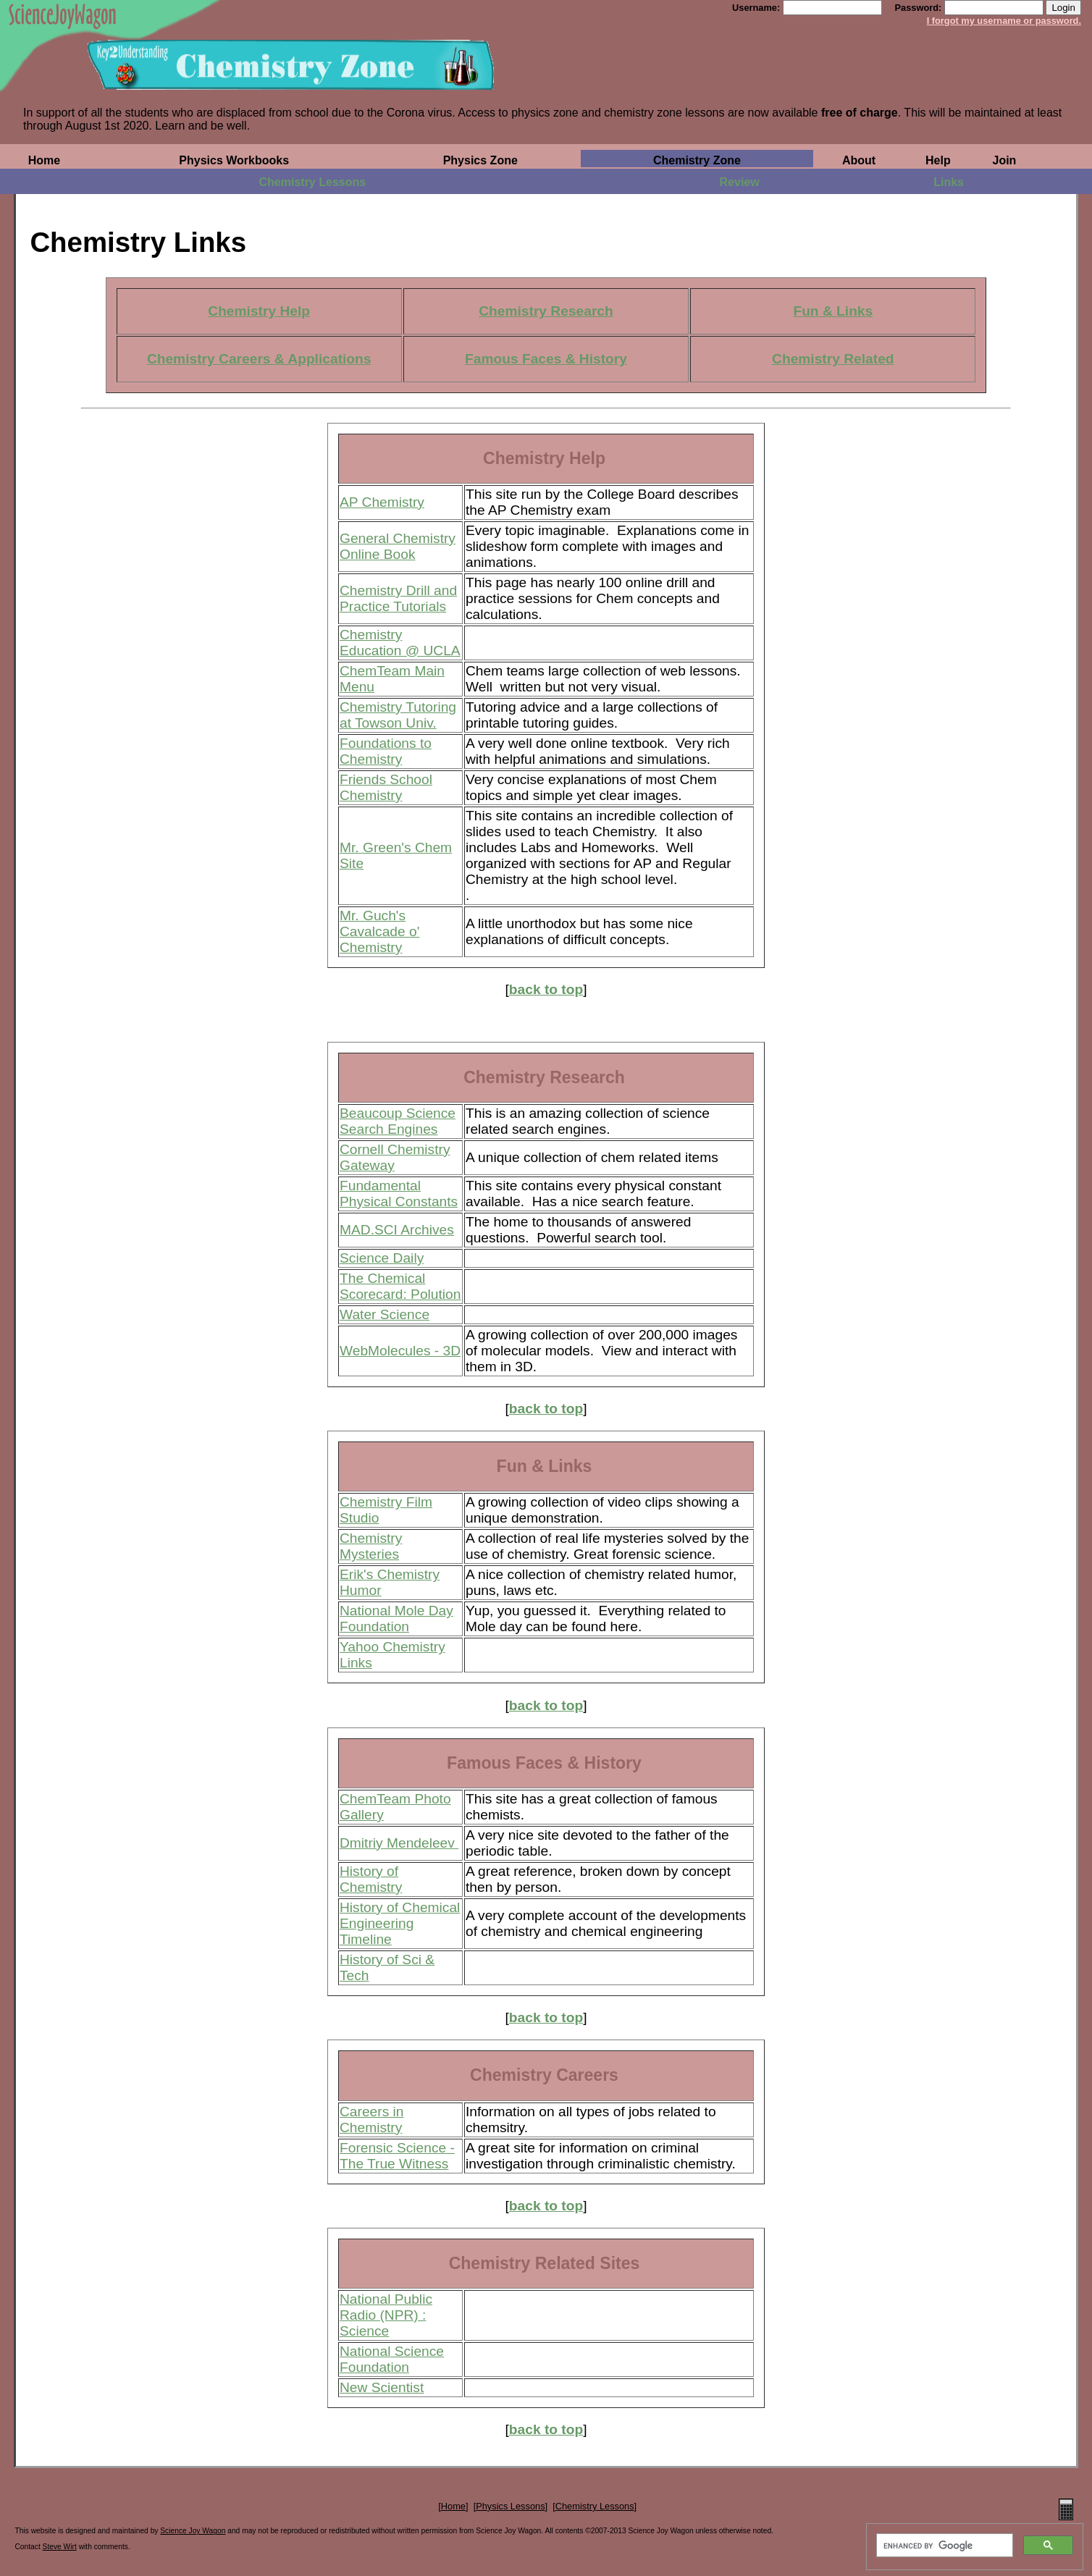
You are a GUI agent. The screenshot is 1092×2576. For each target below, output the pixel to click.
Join (1005, 160)
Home (44, 160)
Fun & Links (833, 311)
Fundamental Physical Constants (399, 1193)
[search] (943, 2545)
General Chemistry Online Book (397, 546)
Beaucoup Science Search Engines (397, 1121)
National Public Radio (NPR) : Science (386, 2315)
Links (948, 182)
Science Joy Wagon (192, 2531)
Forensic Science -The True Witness (397, 2155)
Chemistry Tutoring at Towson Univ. (398, 715)
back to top (546, 989)
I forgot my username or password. (1004, 20)
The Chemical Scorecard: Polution (400, 1286)
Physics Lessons (510, 2506)
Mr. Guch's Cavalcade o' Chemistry (379, 931)
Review (740, 182)
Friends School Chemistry (386, 787)
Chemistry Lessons (312, 182)
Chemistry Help (259, 311)
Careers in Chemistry (372, 2119)
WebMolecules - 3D (400, 1350)
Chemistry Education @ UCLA (400, 642)
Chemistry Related (833, 358)
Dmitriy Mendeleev (399, 1843)
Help (938, 160)
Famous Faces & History (546, 358)
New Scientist (382, 2387)
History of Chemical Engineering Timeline (400, 1923)
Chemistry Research (546, 311)
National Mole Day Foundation (396, 1618)
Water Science (384, 1314)
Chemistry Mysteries (371, 1546)
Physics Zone (480, 160)
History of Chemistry (371, 1879)
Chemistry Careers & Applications (259, 358)
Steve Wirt (60, 2547)
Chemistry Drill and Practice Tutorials (398, 598)
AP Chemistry (382, 502)
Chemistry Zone (697, 160)
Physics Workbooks (234, 160)
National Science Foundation (392, 2359)
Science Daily (382, 1258)
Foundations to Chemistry (386, 751)
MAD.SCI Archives (397, 1229)
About (858, 160)
